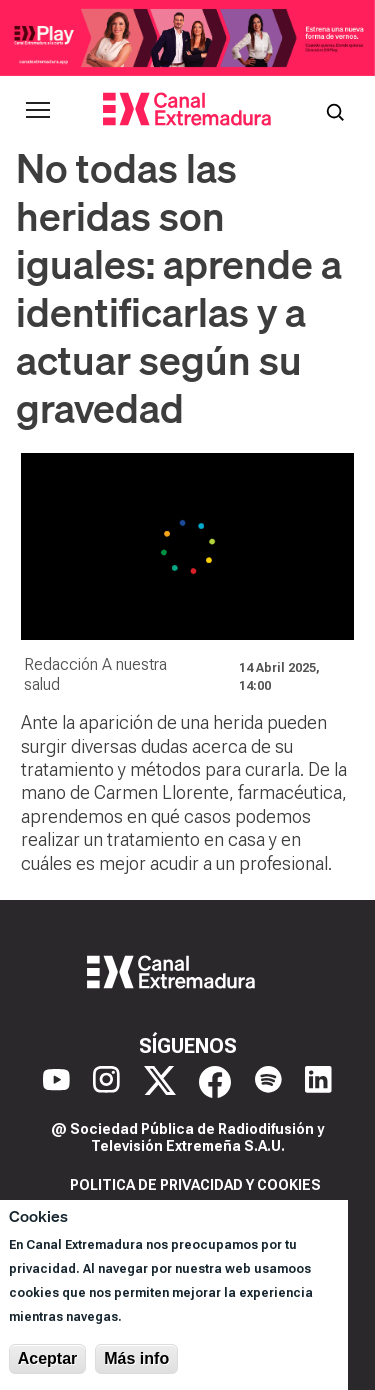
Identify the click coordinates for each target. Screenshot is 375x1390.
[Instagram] (106, 1082)
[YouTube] (56, 1082)
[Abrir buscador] (335, 110)
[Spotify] (268, 1082)
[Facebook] (215, 1082)
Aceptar (48, 1358)
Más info (136, 1358)
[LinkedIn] (318, 1082)
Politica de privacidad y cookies (195, 1185)
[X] (160, 1082)
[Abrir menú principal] (38, 110)
